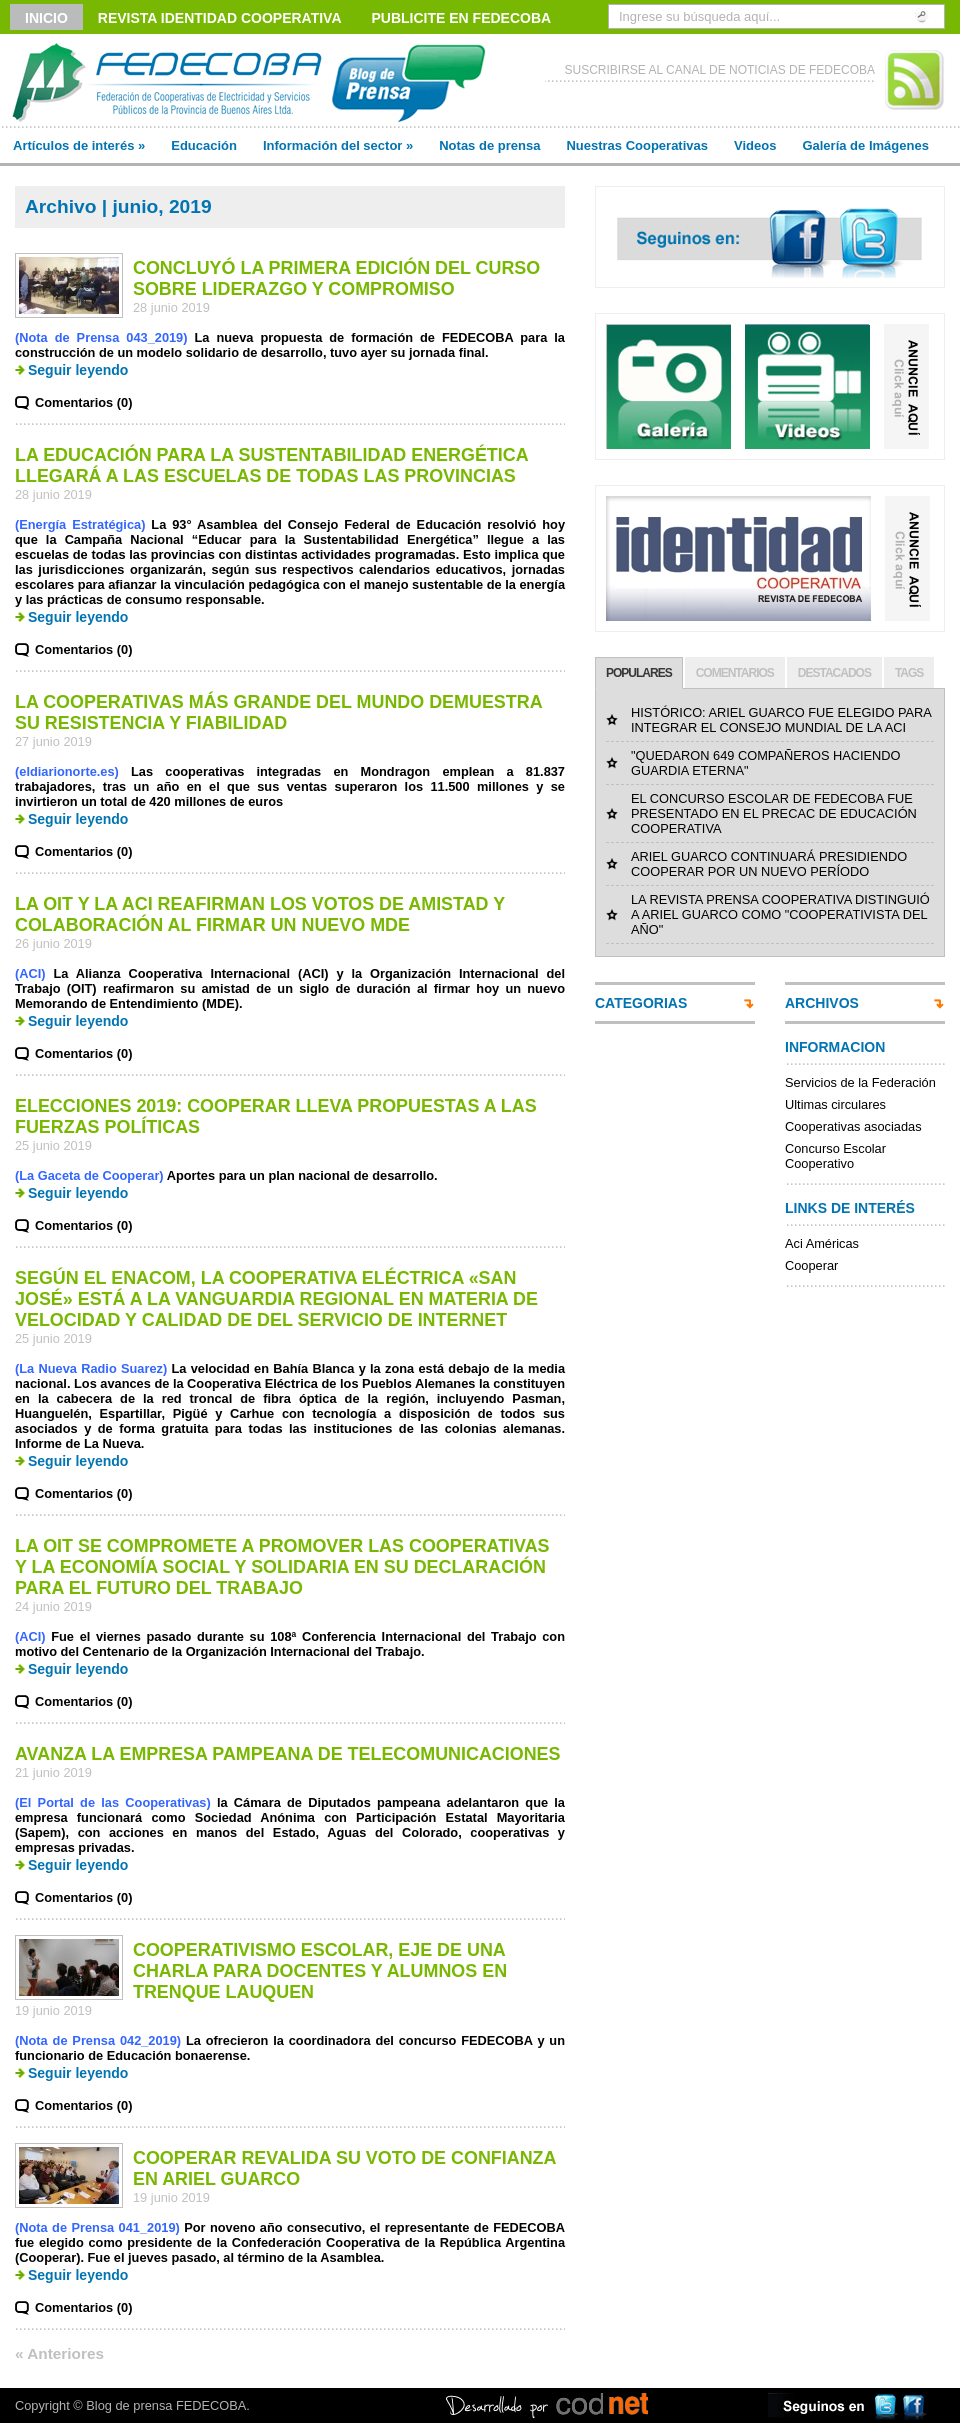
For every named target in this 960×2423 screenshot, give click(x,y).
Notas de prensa (489, 145)
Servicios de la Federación (860, 1082)
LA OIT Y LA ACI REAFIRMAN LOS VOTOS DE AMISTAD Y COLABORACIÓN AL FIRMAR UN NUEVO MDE (260, 914)
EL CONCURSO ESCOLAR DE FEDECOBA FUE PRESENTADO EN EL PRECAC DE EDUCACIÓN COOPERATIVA (774, 813)
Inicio (46, 18)
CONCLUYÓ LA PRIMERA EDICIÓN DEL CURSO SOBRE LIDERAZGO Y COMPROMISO (336, 278)
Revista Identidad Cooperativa (220, 18)
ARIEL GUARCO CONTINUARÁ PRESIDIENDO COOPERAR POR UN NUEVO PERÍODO (769, 864)
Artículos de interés (79, 145)
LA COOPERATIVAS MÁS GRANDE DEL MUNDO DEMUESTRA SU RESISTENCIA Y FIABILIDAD (278, 712)
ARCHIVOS (822, 1003)
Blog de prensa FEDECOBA (166, 2405)
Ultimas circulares (835, 1104)
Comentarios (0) (83, 402)
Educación (204, 145)
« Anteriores (59, 2353)
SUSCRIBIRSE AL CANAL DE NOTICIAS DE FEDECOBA (719, 70)
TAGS (909, 673)
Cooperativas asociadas (853, 1126)
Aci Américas (822, 1243)
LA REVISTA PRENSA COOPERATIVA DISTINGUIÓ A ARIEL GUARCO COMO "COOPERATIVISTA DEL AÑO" (780, 914)
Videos (755, 145)
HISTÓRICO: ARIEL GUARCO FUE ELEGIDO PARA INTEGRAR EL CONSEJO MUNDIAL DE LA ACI (781, 720)
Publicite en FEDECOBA (462, 18)
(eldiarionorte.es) (67, 771)
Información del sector (338, 145)
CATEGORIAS (641, 1003)
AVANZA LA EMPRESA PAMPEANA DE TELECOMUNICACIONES (288, 1754)
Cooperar (811, 1265)
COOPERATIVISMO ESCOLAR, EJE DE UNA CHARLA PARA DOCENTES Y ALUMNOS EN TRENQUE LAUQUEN (320, 1971)
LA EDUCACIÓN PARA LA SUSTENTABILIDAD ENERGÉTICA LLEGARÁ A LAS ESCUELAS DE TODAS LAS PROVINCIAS (271, 465)
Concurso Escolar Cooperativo (835, 1156)
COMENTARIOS (735, 673)
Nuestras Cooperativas (637, 145)
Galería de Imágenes (865, 145)
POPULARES (639, 673)
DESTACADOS (834, 673)
